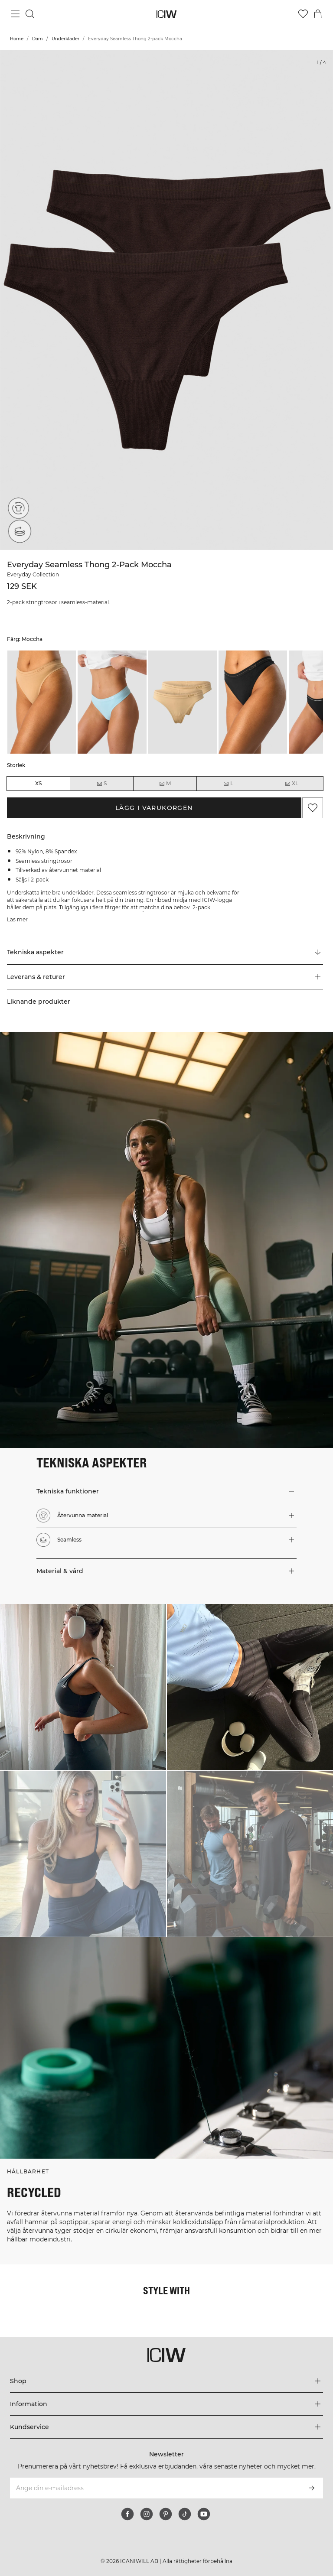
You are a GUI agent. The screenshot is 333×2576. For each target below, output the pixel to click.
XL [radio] (291, 783)
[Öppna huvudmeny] (15, 14)
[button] (165, 977)
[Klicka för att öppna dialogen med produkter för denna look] (83, 1687)
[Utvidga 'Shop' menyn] (166, 2381)
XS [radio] (38, 783)
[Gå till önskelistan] (303, 14)
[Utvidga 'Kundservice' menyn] (166, 2427)
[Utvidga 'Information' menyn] (166, 2404)
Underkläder (65, 39)
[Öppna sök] (30, 14)
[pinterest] (165, 2514)
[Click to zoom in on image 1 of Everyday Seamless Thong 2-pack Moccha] (166, 300)
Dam (37, 39)
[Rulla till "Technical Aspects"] (165, 952)
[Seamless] (18, 532)
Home (16, 39)
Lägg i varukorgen (154, 808)
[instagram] (146, 2514)
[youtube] (203, 2514)
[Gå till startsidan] (167, 14)
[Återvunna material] (18, 508)
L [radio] (228, 783)
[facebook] (127, 2514)
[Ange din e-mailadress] (154, 2488)
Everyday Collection (33, 574)
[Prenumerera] (311, 2488)
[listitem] (41, 702)
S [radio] (101, 783)
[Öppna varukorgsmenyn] (317, 14)
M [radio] (165, 783)
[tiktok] (184, 2514)
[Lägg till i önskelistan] (312, 807)
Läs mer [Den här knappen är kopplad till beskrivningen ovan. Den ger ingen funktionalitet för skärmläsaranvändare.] (17, 919)
